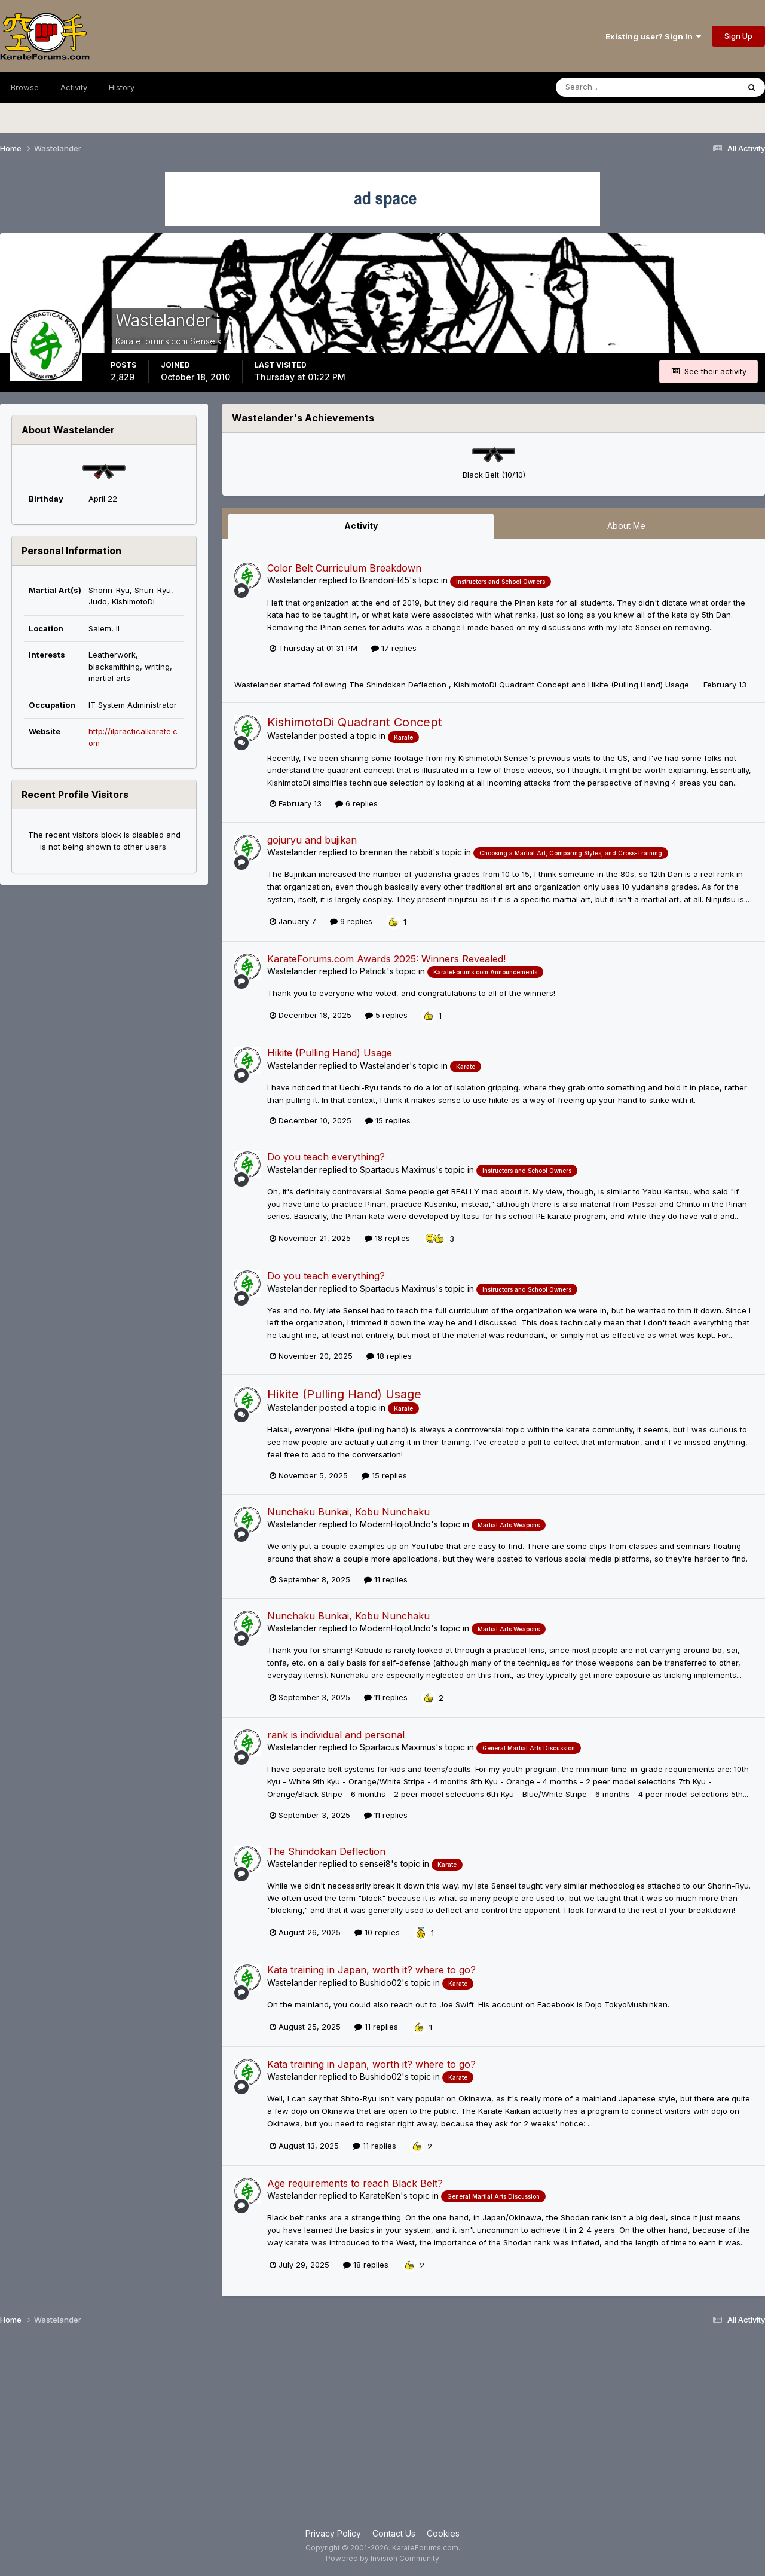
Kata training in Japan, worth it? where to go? (371, 1970)
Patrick (373, 971)
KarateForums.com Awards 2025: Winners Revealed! (386, 959)
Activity (73, 87)
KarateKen (380, 2195)
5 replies (386, 1015)
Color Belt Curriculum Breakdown (344, 568)
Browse (25, 87)
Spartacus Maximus (398, 1170)
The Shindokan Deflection (399, 684)
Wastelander (292, 580)
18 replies (387, 1238)
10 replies (377, 1932)
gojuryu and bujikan (312, 840)
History (121, 87)
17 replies (394, 648)
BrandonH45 (384, 580)
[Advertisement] (382, 2431)
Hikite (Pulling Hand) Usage (639, 684)
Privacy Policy (333, 2533)
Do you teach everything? (326, 1157)
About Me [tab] (626, 526)
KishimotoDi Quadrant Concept (512, 684)
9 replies (351, 921)
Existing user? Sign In (653, 36)
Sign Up (738, 36)
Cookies (443, 2533)
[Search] (615, 87)
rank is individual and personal (336, 1735)
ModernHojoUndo (395, 1524)
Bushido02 (381, 1983)
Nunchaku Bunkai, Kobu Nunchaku (348, 1512)
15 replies (388, 1120)
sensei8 (375, 1864)
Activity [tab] (361, 526)
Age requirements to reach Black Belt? (355, 2183)
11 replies (386, 1579)
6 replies (356, 803)
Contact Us (393, 2533)
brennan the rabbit (396, 852)
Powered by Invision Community (382, 2558)
